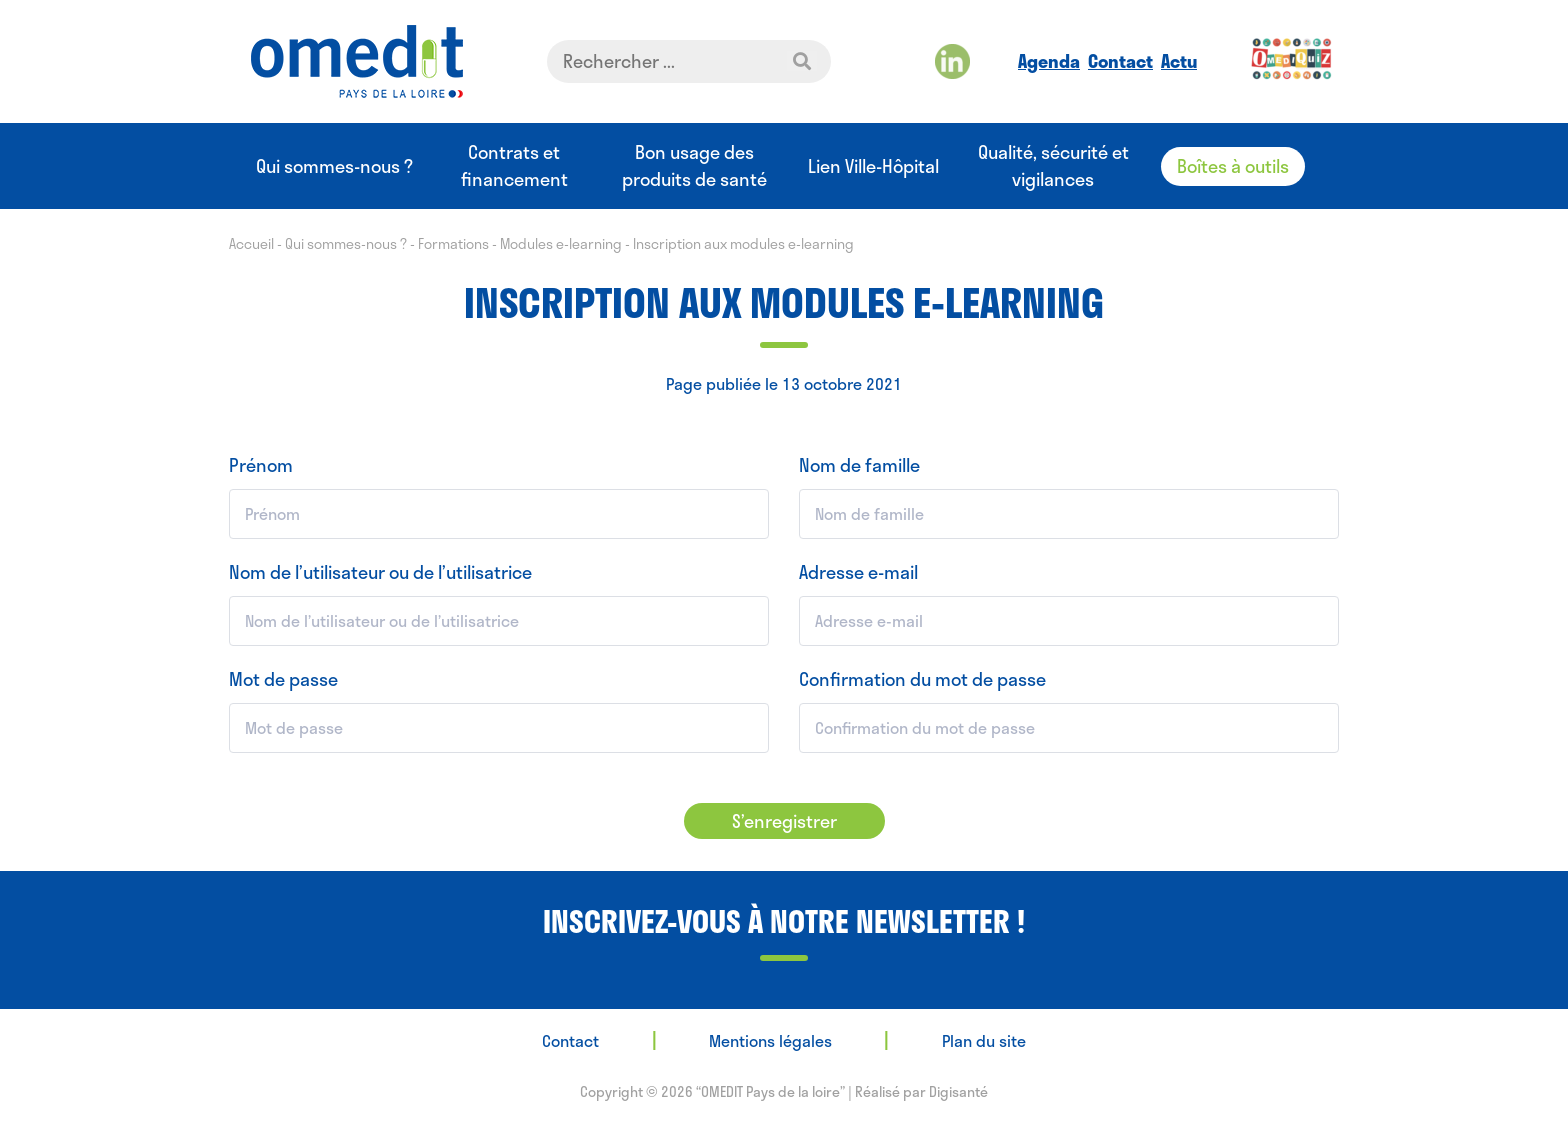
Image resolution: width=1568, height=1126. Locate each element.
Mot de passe (283, 679)
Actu (1179, 61)
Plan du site (984, 1040)
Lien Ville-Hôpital (873, 166)
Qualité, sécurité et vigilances (1053, 166)
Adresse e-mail (858, 572)
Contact (1120, 61)
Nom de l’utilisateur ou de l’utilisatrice (380, 572)
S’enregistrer (784, 821)
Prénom (261, 465)
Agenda (1049, 61)
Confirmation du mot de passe (922, 679)
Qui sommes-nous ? (334, 166)
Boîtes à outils (1233, 166)
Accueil (251, 243)
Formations (453, 243)
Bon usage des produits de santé (694, 166)
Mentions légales (770, 1040)
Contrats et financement (514, 166)
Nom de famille (859, 465)
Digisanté (958, 1091)
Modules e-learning (561, 243)
